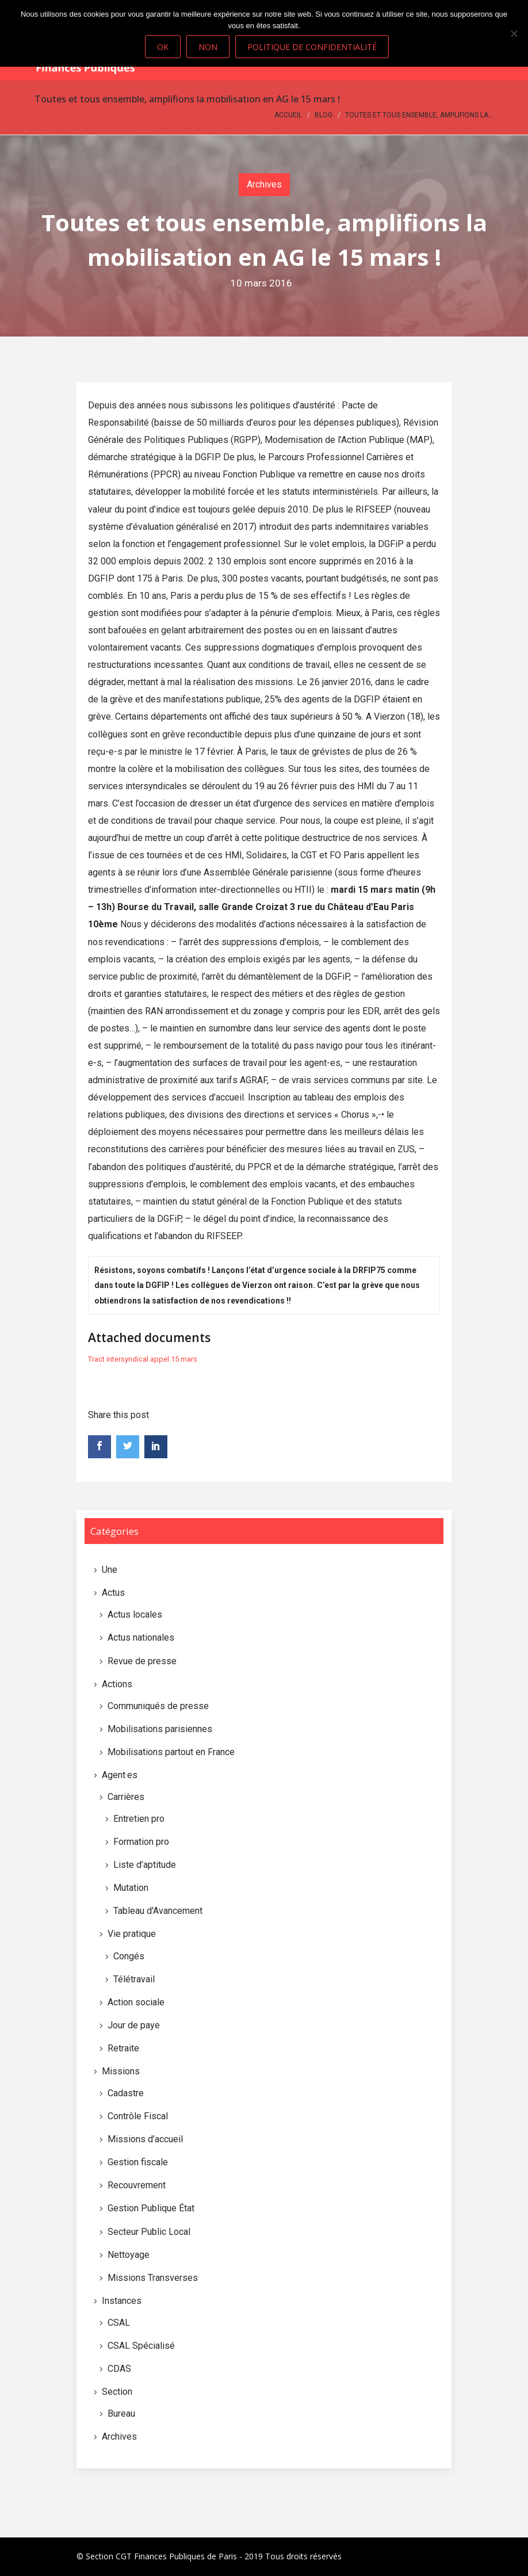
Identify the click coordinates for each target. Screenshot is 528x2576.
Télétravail (134, 1979)
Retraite (123, 2048)
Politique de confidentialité (312, 46)
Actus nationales (141, 1637)
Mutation (130, 1887)
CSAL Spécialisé (141, 2345)
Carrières (126, 1796)
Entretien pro (138, 1818)
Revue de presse (142, 1661)
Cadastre (126, 2093)
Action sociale (136, 2002)
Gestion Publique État (151, 2208)
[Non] (513, 33)
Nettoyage (129, 2254)
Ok (163, 46)
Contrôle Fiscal (138, 2116)
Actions (117, 1684)
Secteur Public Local (149, 2231)
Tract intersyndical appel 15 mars (142, 1359)
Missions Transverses (153, 2277)
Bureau (121, 2413)
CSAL (119, 2322)
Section (117, 2391)
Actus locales (135, 1614)
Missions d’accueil (145, 2139)
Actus (113, 1592)
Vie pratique (132, 1933)
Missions (121, 2071)
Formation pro (141, 1841)
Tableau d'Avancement (157, 1910)
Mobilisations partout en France (171, 1751)
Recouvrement (137, 2185)
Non (207, 46)
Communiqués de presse (158, 1705)
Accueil (288, 115)
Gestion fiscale (138, 2162)
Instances (121, 2300)
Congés (128, 1956)
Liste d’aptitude (144, 1864)
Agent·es (119, 1774)
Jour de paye (134, 2025)
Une (109, 1569)
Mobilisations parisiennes (160, 1728)
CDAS (119, 2368)
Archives (264, 184)
